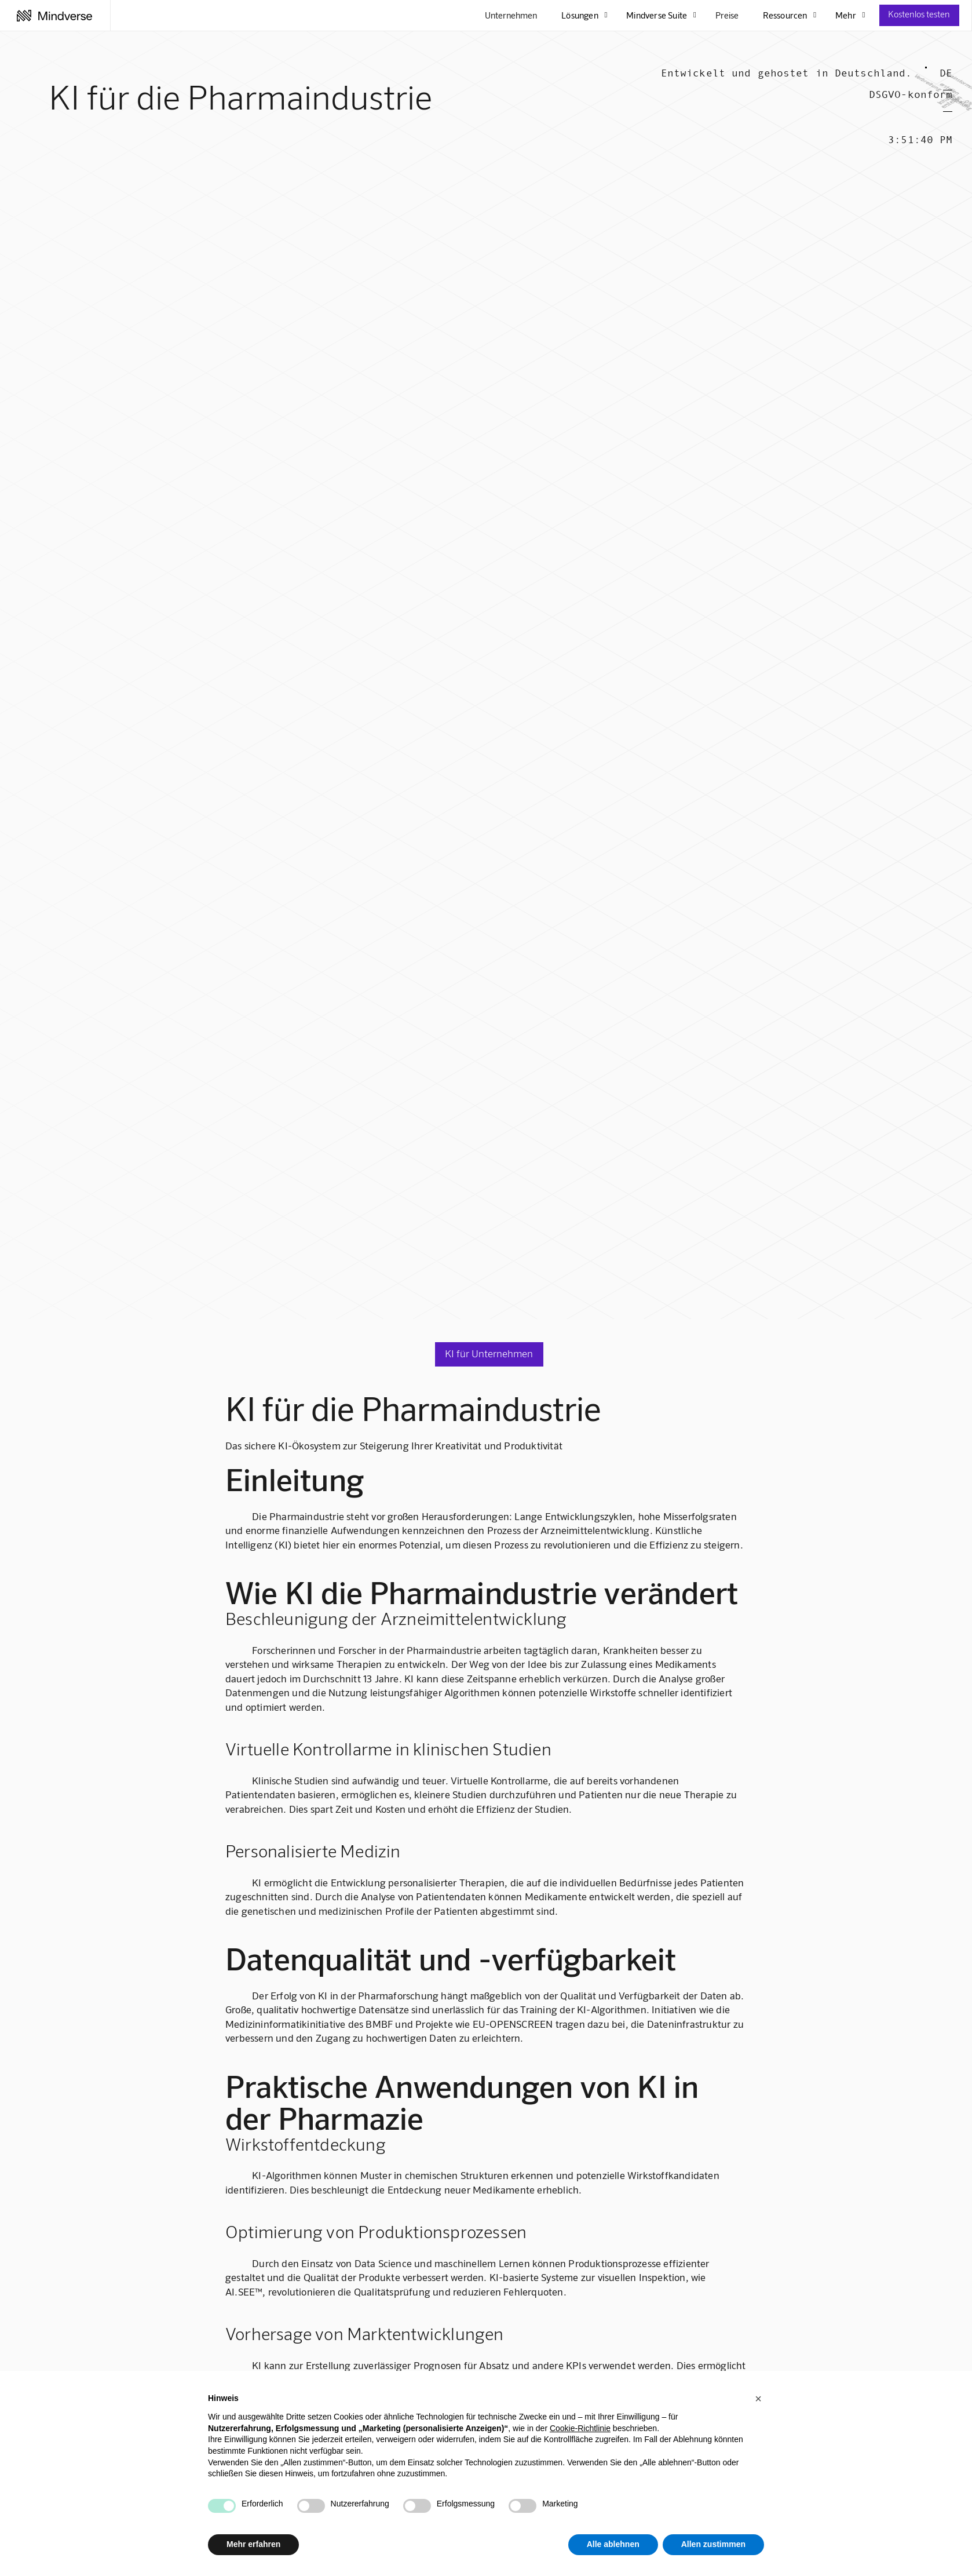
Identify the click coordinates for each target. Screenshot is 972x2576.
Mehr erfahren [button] (253, 2544)
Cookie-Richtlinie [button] (580, 2428)
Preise (727, 15)
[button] (758, 2398)
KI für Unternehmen (489, 1353)
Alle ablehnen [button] (613, 2544)
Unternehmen (511, 15)
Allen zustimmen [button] (713, 2544)
